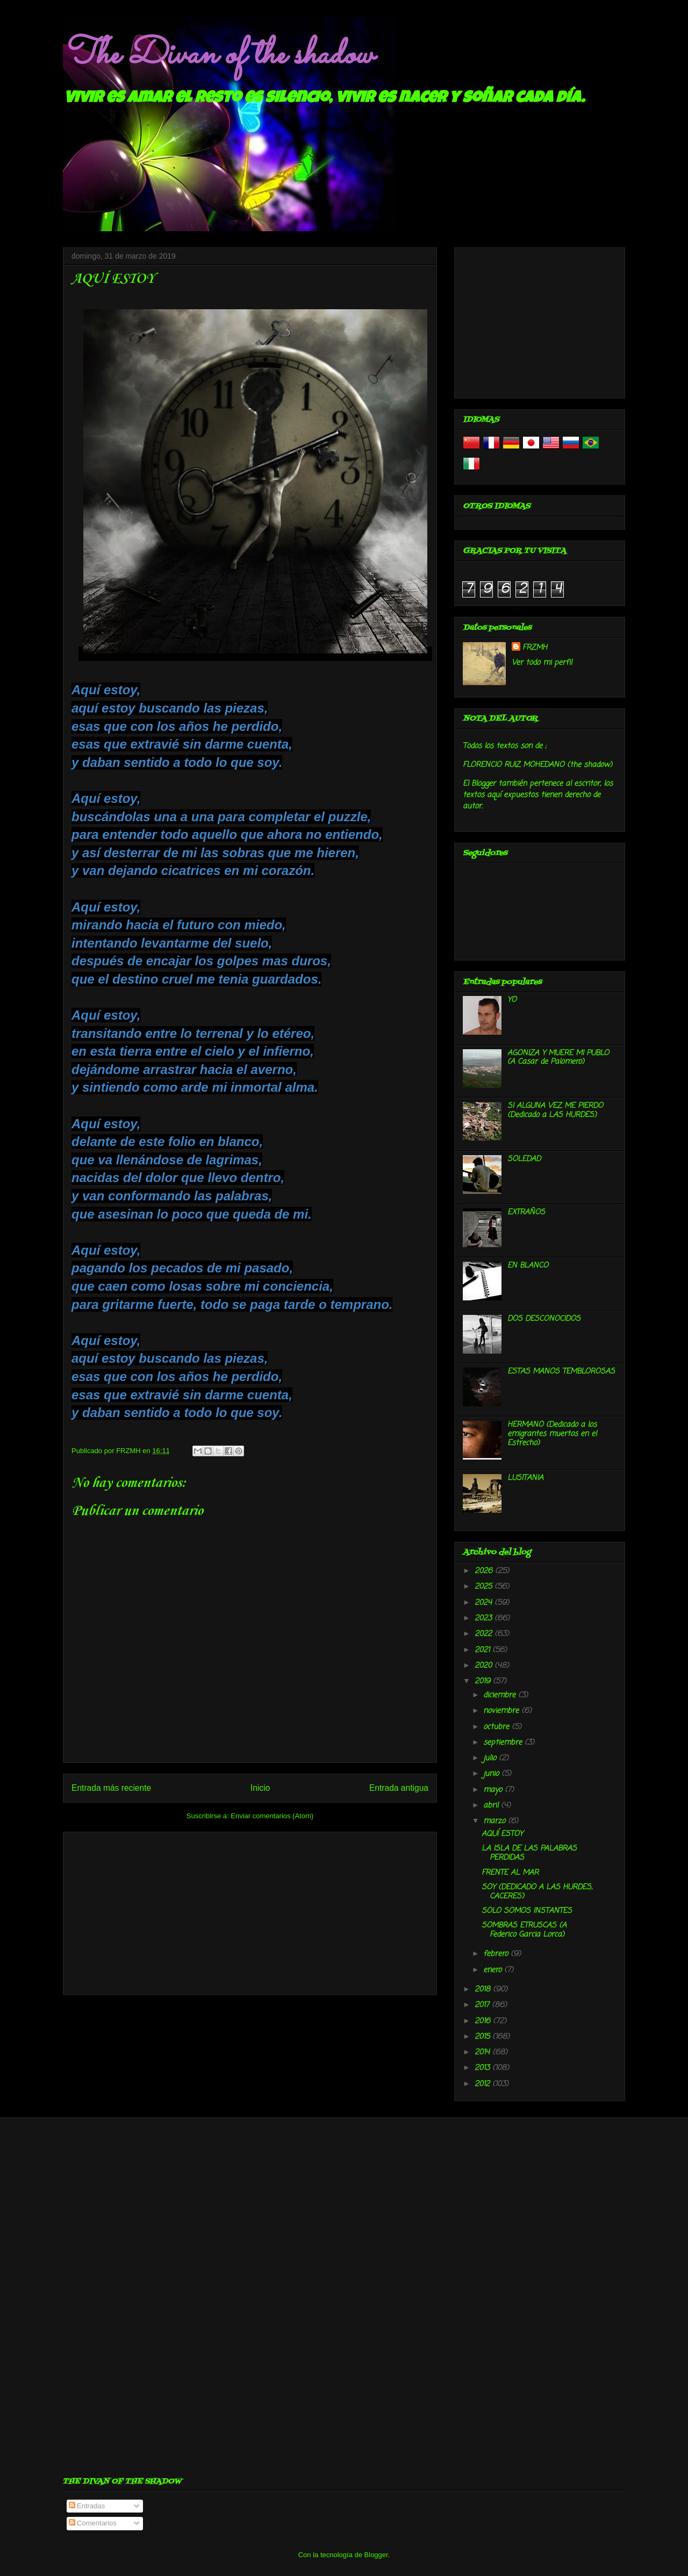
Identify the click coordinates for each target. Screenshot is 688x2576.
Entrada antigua (398, 1787)
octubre (497, 1727)
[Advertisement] (249, 1911)
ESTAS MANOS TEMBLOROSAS (561, 1371)
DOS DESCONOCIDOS (543, 1319)
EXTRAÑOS (526, 1212)
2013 (483, 2068)
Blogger (376, 2555)
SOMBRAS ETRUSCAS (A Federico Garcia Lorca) (524, 1930)
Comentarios (93, 2523)
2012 (483, 2084)
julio (491, 1758)
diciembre (500, 1695)
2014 (483, 2052)
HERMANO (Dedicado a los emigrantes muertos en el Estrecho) (552, 1434)
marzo (495, 1821)
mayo (494, 1790)
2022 (484, 1634)
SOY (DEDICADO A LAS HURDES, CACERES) (537, 1892)
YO (512, 1000)
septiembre (504, 1742)
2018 (484, 1989)
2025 (484, 1586)
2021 (483, 1650)
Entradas (87, 2506)
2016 (484, 2021)
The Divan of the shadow (218, 55)
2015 (483, 2037)
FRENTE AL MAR (510, 1872)
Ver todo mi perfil (542, 662)
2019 (484, 1681)
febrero (497, 1954)
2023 (484, 1618)
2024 (484, 1603)
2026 (485, 1571)
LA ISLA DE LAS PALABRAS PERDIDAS (529, 1853)
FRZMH (534, 647)
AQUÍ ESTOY (502, 1834)
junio (492, 1774)
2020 (484, 1665)
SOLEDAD (524, 1159)
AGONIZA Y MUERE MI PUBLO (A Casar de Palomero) (558, 1058)
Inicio (260, 1787)
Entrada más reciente (111, 1787)
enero (493, 1970)
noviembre (502, 1711)
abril (492, 1805)
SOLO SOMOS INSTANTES (527, 1911)
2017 (483, 2005)
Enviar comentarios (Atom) (272, 1816)
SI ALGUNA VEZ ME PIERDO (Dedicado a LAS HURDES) (555, 1110)
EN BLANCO (527, 1265)
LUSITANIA (525, 1478)
